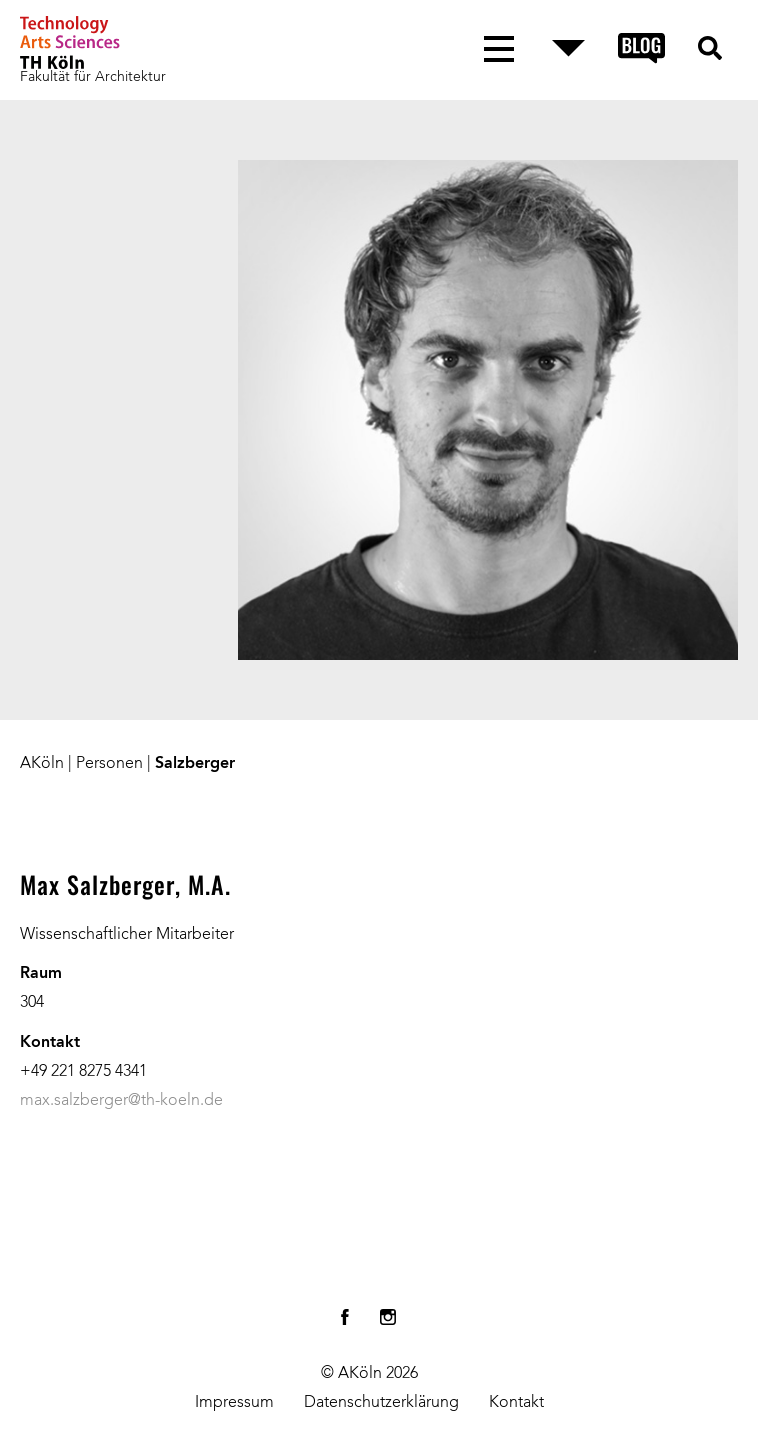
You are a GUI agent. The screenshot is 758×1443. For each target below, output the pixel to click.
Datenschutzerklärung (381, 1403)
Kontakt (516, 1403)
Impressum (234, 1403)
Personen (109, 764)
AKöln (42, 764)
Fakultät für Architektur (93, 77)
